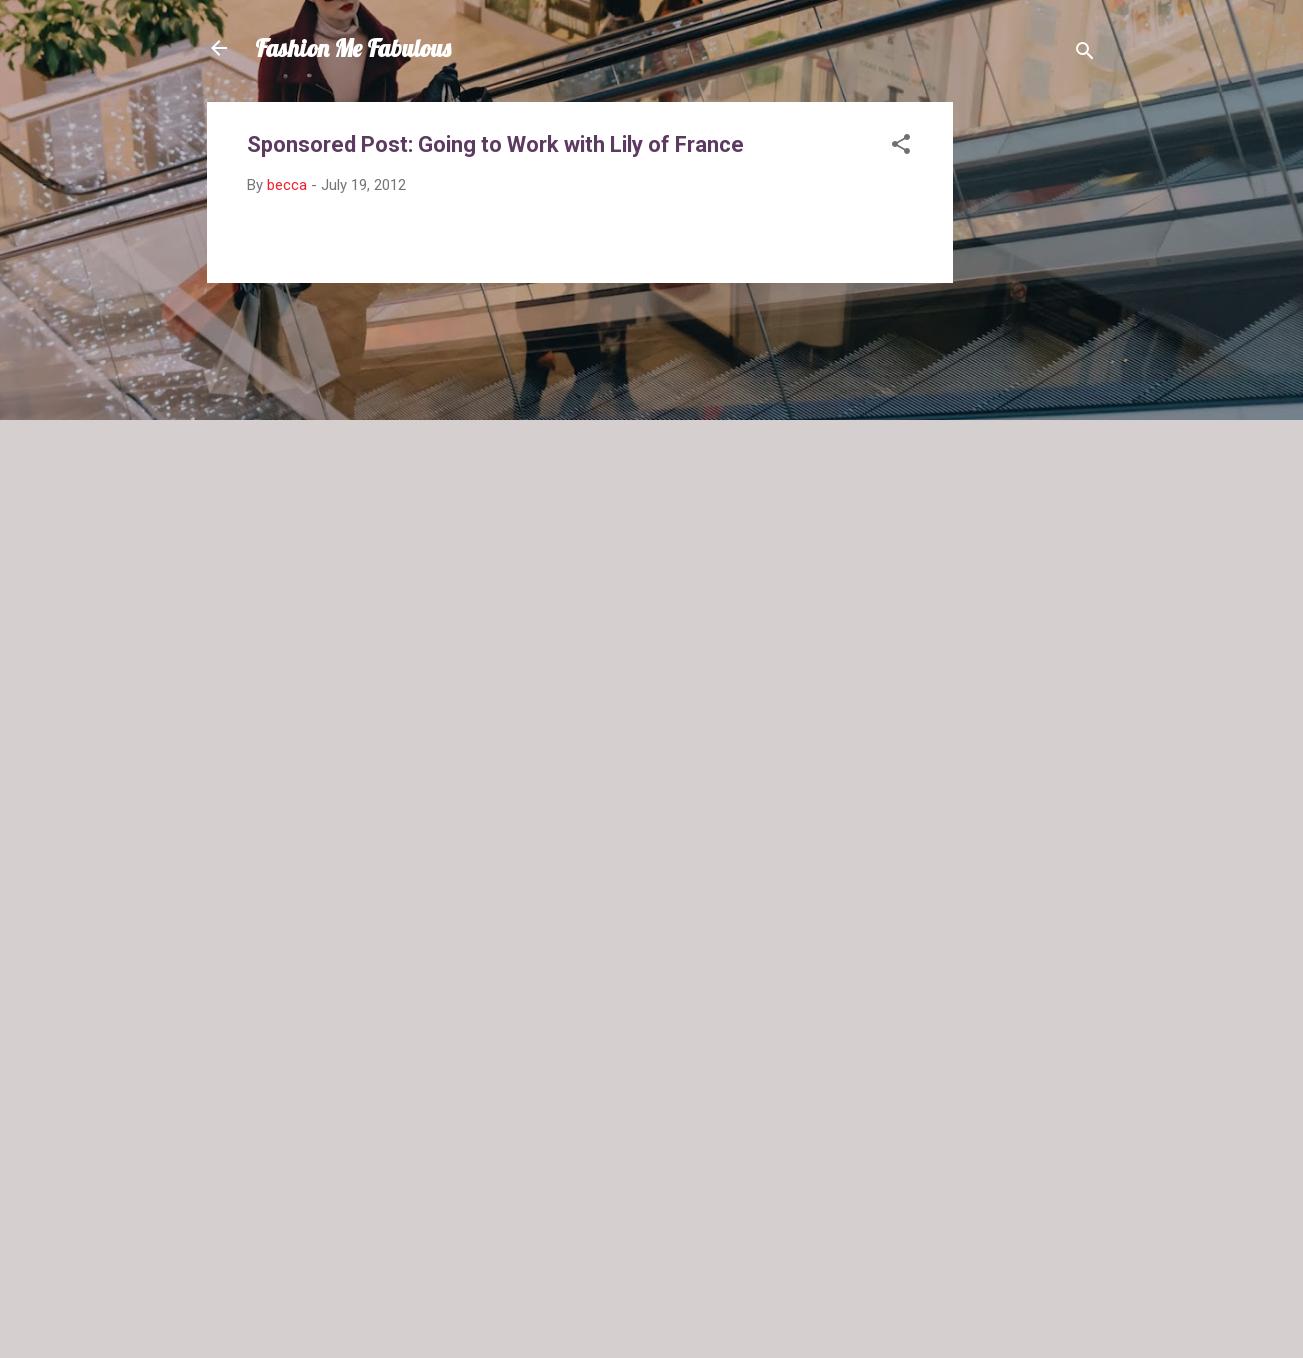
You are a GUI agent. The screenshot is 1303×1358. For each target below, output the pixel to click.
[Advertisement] (1033, 402)
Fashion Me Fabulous (353, 48)
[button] (901, 147)
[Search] (1085, 54)
